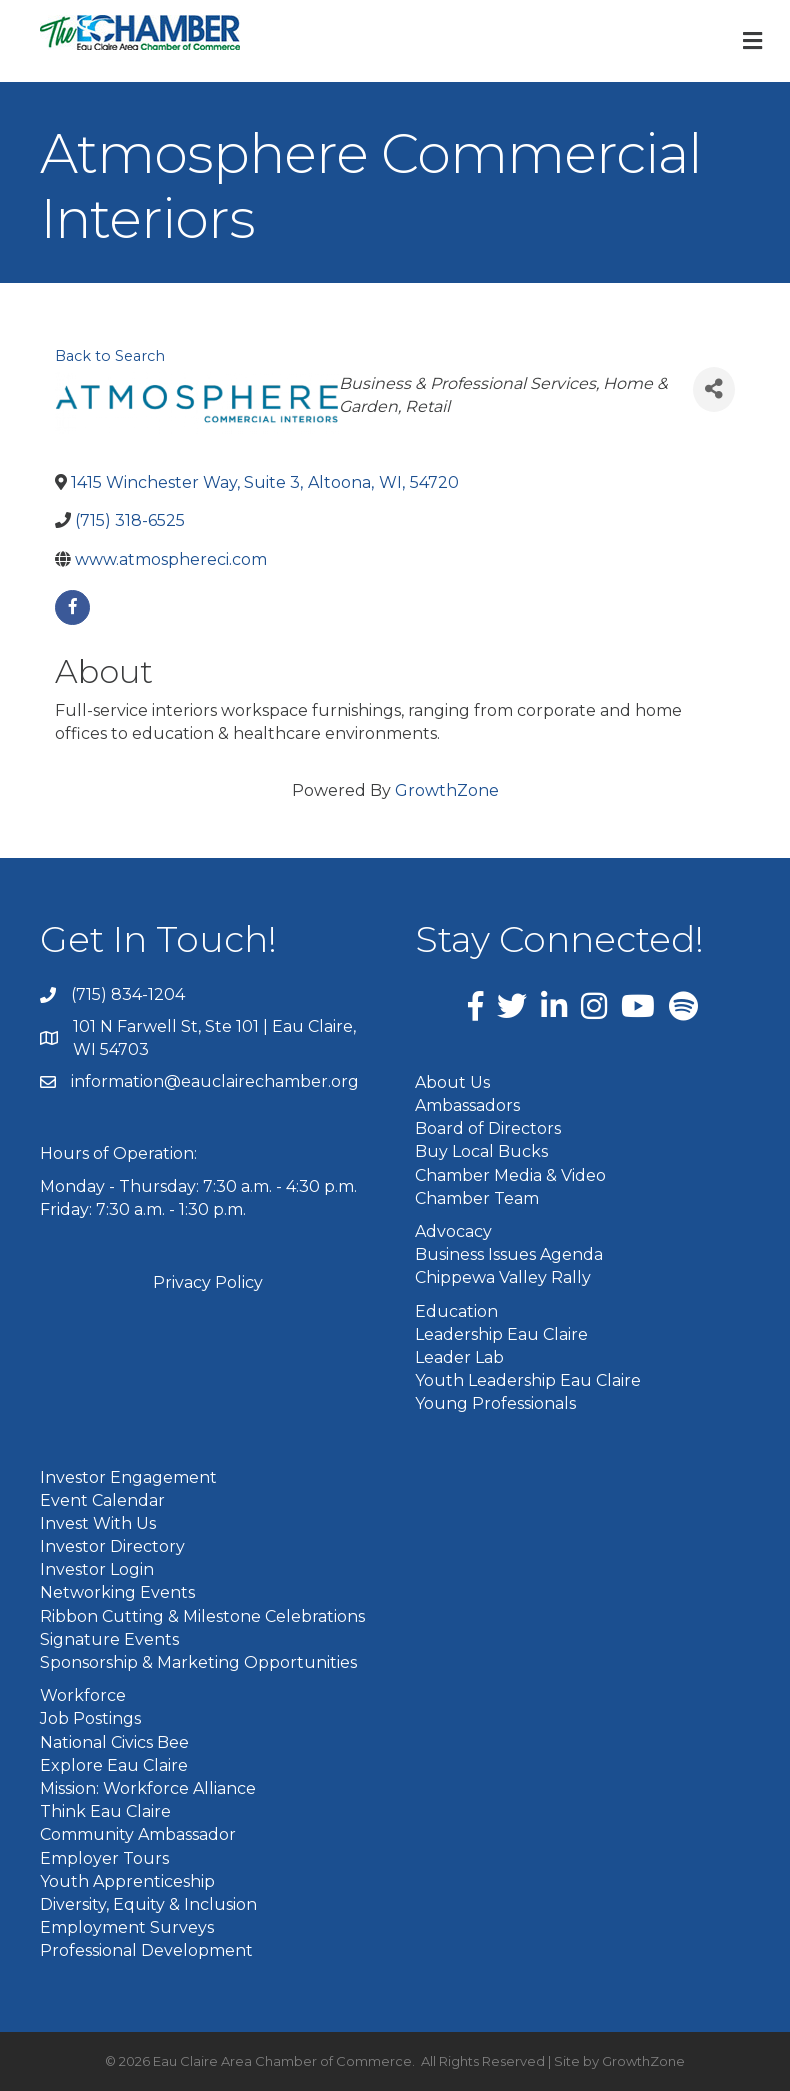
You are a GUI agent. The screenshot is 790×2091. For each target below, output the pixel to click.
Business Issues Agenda (509, 1254)
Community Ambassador (138, 1834)
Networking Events (117, 1592)
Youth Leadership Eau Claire (528, 1380)
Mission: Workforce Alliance (148, 1788)
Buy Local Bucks (481, 1151)
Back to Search (110, 356)
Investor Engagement (128, 1477)
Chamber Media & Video (510, 1175)
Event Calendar (102, 1500)
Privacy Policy (208, 1282)
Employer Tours (104, 1858)
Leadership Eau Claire (501, 1334)
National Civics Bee (114, 1742)
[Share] (714, 389)
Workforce (83, 1695)
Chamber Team (477, 1198)
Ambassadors (467, 1105)
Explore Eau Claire (114, 1765)
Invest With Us (98, 1523)
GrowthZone (447, 790)
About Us (452, 1082)
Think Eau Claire (105, 1811)
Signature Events (109, 1639)
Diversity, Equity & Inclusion (148, 1904)
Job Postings (90, 1718)
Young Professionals (495, 1403)
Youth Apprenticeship (127, 1881)
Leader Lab (459, 1357)
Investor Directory (112, 1546)
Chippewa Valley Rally (503, 1277)
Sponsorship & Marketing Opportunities (198, 1662)
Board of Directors (488, 1128)
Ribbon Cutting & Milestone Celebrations (202, 1616)
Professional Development (146, 1950)
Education (456, 1311)
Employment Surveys (127, 1927)
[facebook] (72, 607)
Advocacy (453, 1231)
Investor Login (97, 1569)
